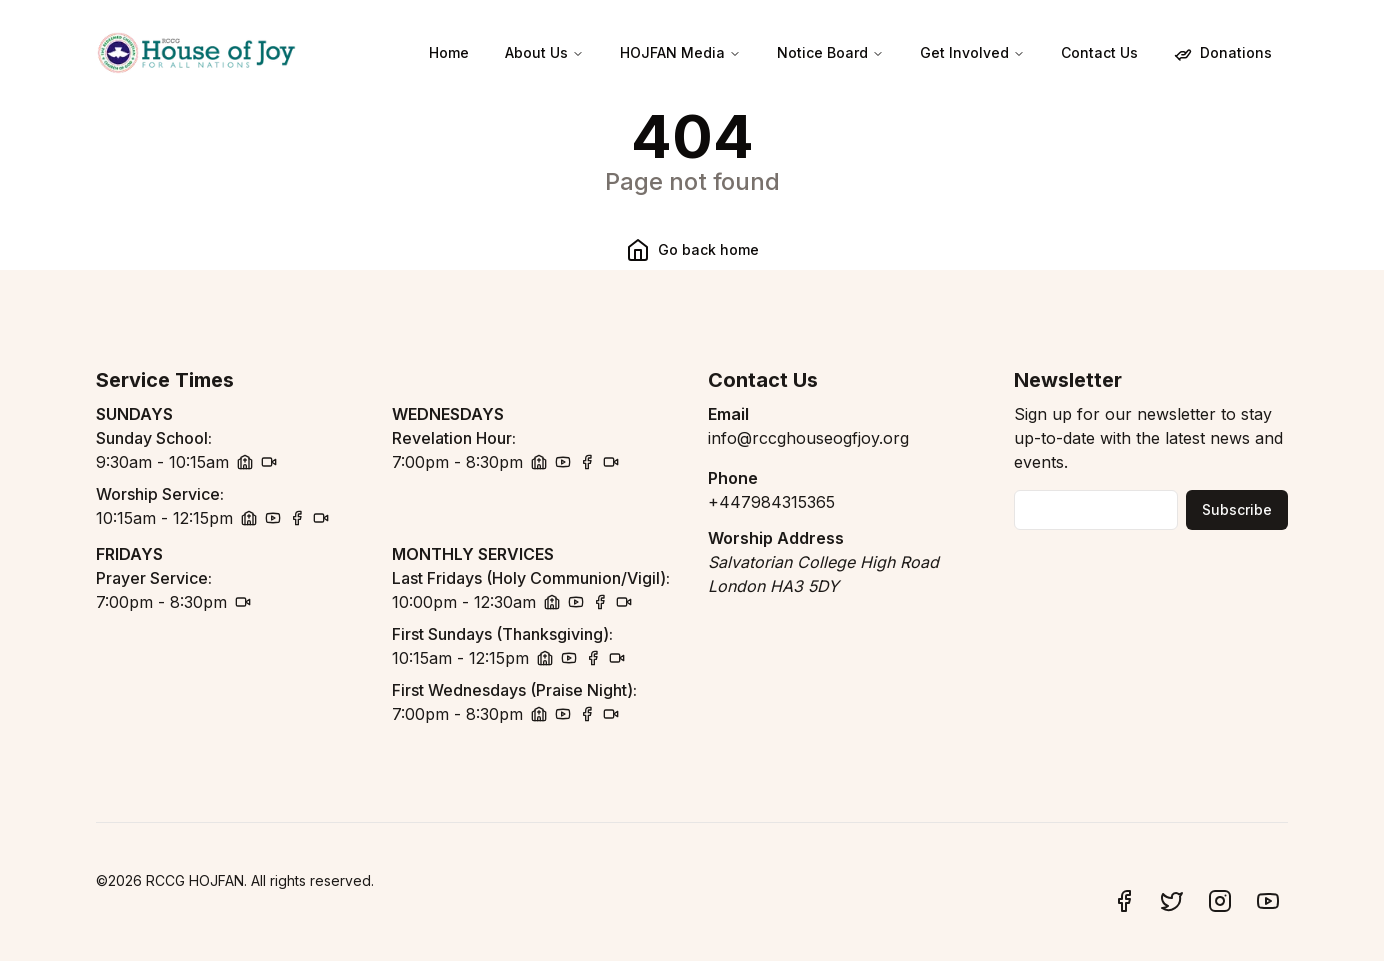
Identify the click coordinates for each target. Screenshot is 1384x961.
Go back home (692, 250)
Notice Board (830, 52)
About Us (544, 52)
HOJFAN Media (680, 52)
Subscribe (1237, 509)
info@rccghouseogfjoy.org (808, 438)
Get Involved (972, 52)
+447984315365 (771, 502)
